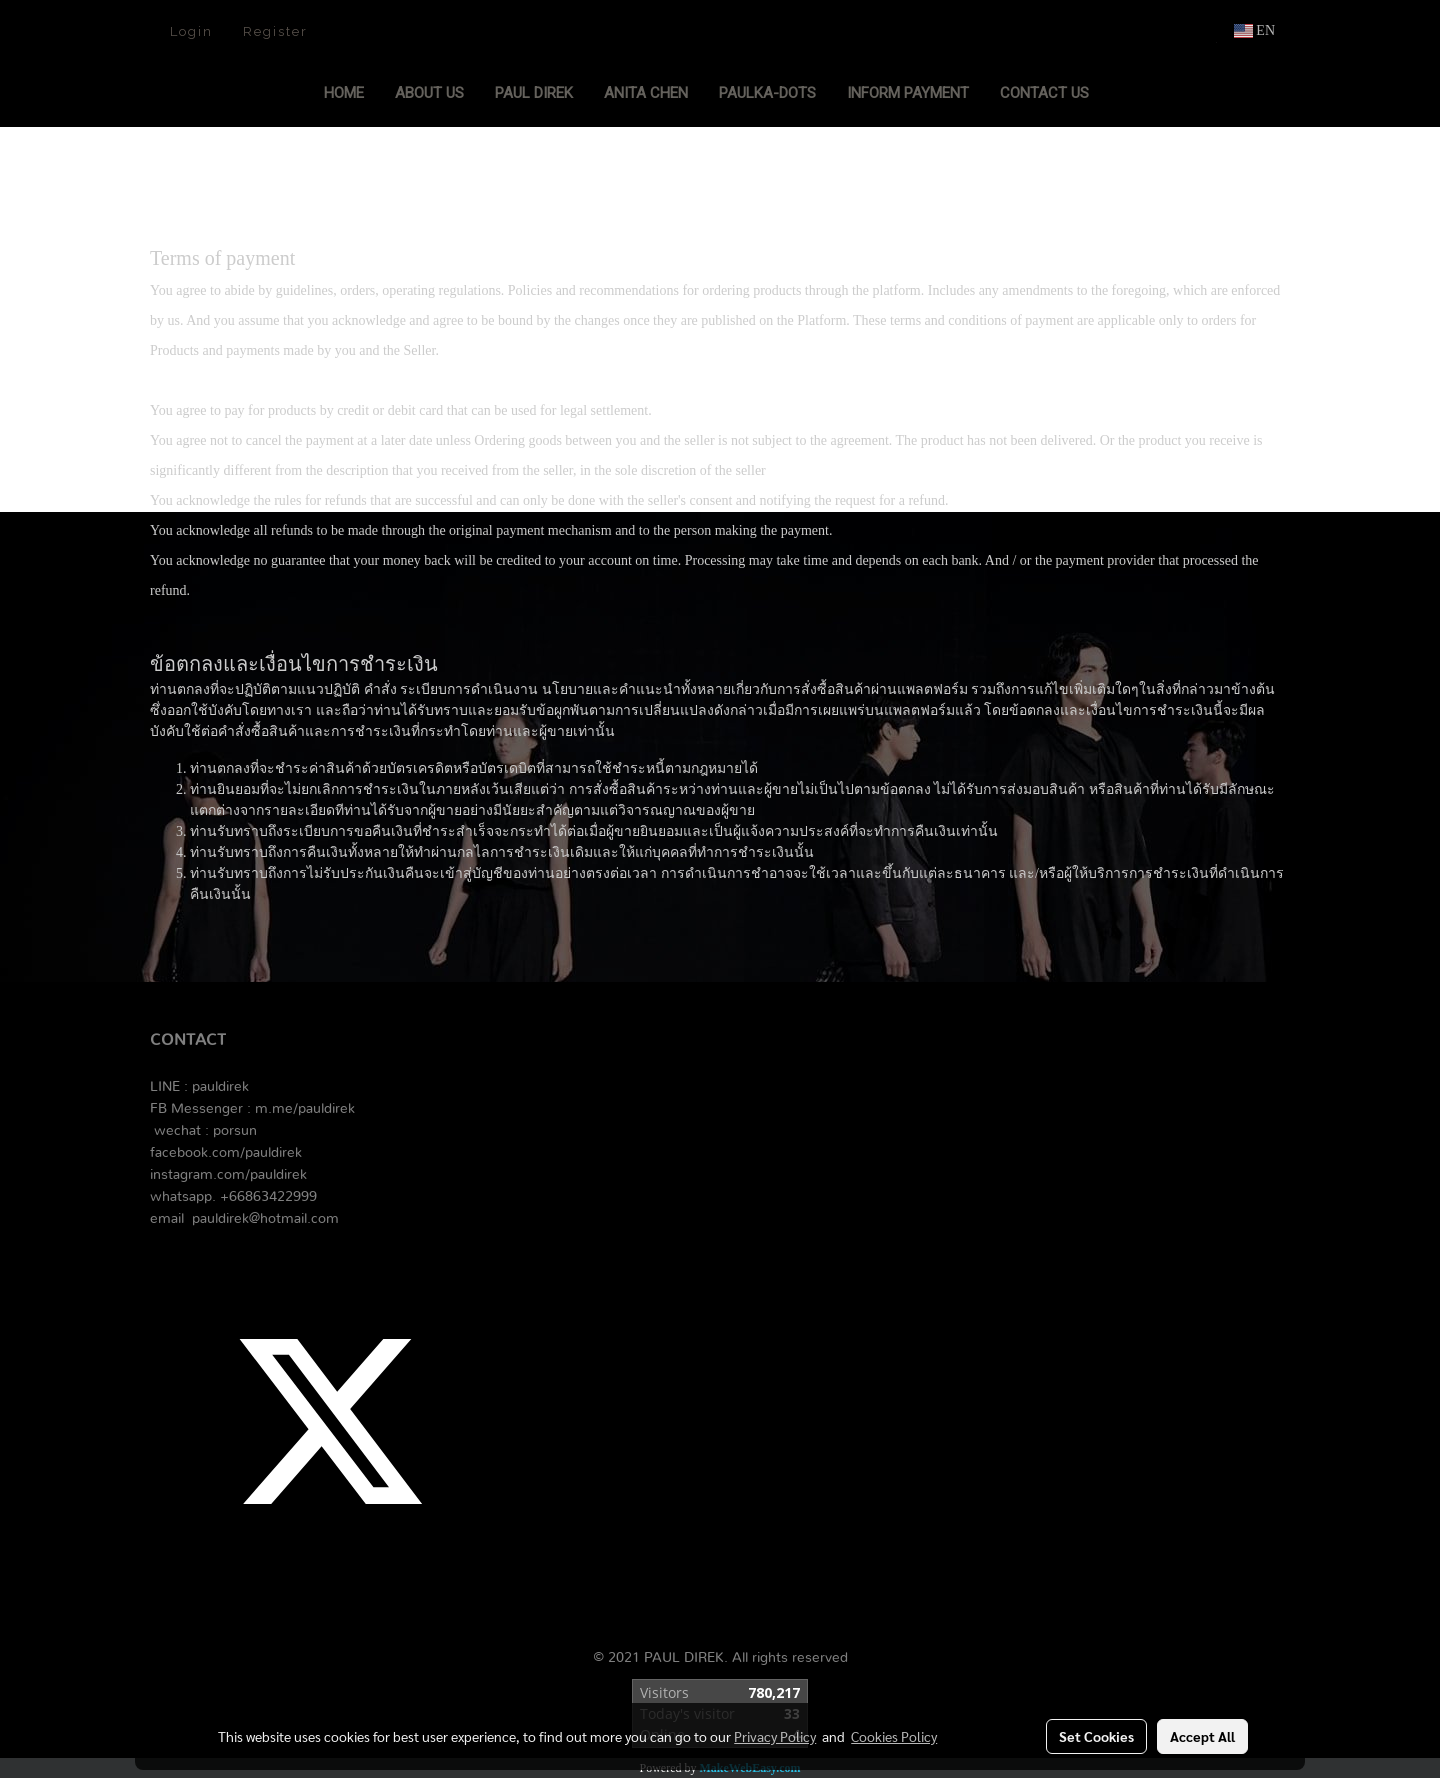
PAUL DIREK (534, 93)
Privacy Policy (775, 1736)
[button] (1123, 95)
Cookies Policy (894, 1736)
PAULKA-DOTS (767, 93)
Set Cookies (1096, 1736)
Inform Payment (908, 93)
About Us (429, 93)
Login (191, 31)
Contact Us (1044, 93)
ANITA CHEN (646, 93)
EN (1254, 30)
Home (344, 93)
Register (275, 31)
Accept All (1202, 1736)
